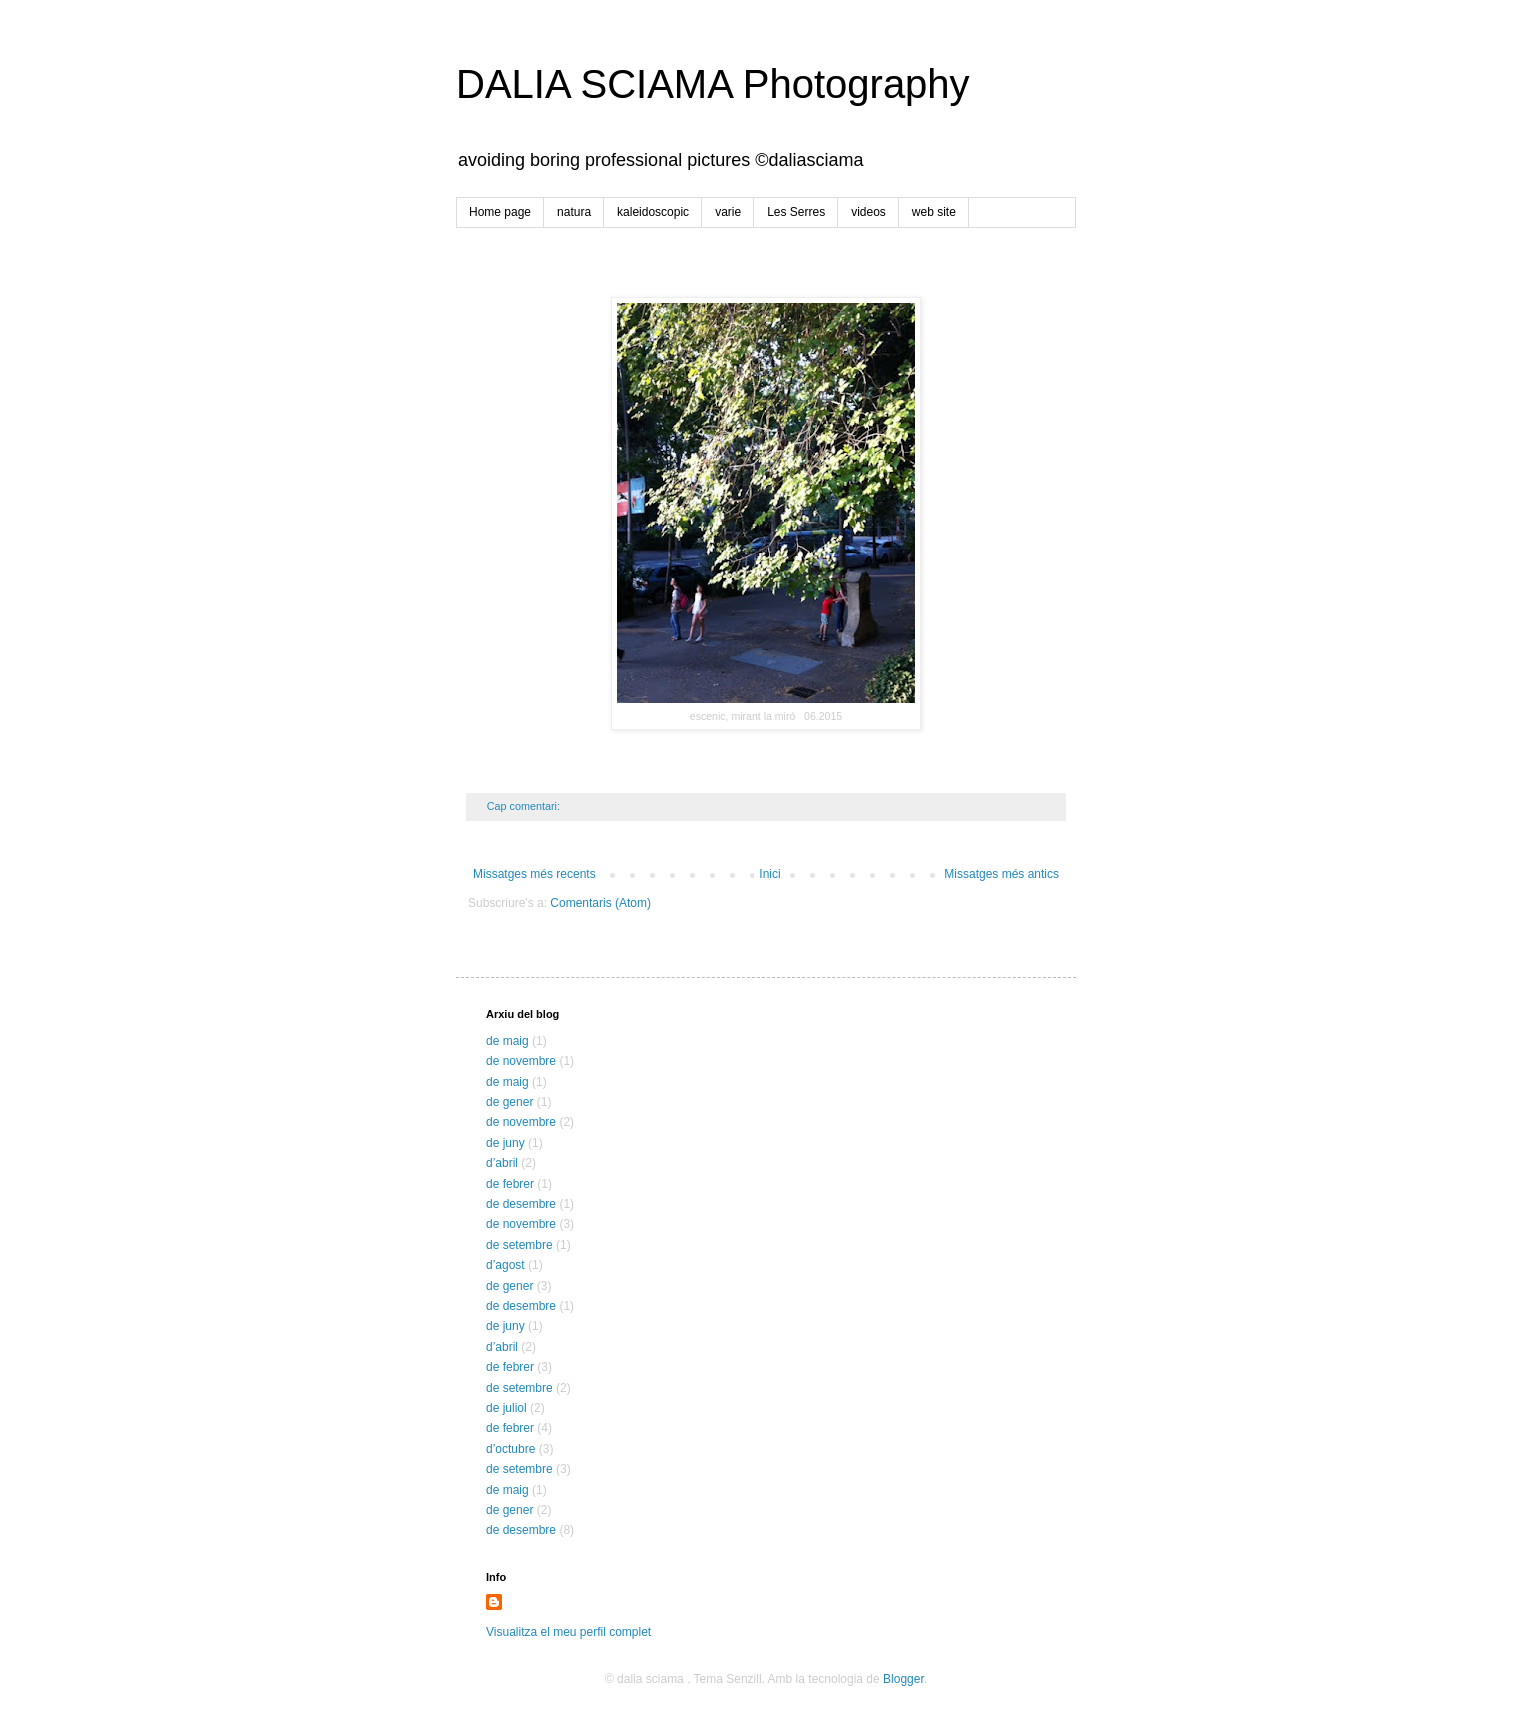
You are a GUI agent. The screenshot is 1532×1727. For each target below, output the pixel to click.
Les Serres (796, 212)
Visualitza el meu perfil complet (568, 1632)
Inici (769, 874)
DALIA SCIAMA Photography (713, 84)
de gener (509, 1102)
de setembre (519, 1245)
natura (574, 212)
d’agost (505, 1265)
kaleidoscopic (653, 212)
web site (934, 212)
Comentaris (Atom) (600, 903)
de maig (507, 1041)
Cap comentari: (525, 806)
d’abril (502, 1163)
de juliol (506, 1408)
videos (868, 212)
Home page (500, 212)
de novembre (521, 1061)
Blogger (903, 1679)
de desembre (521, 1204)
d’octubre (510, 1449)
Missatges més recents (534, 874)
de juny (505, 1143)
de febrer (510, 1184)
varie (728, 212)
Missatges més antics (1001, 874)
